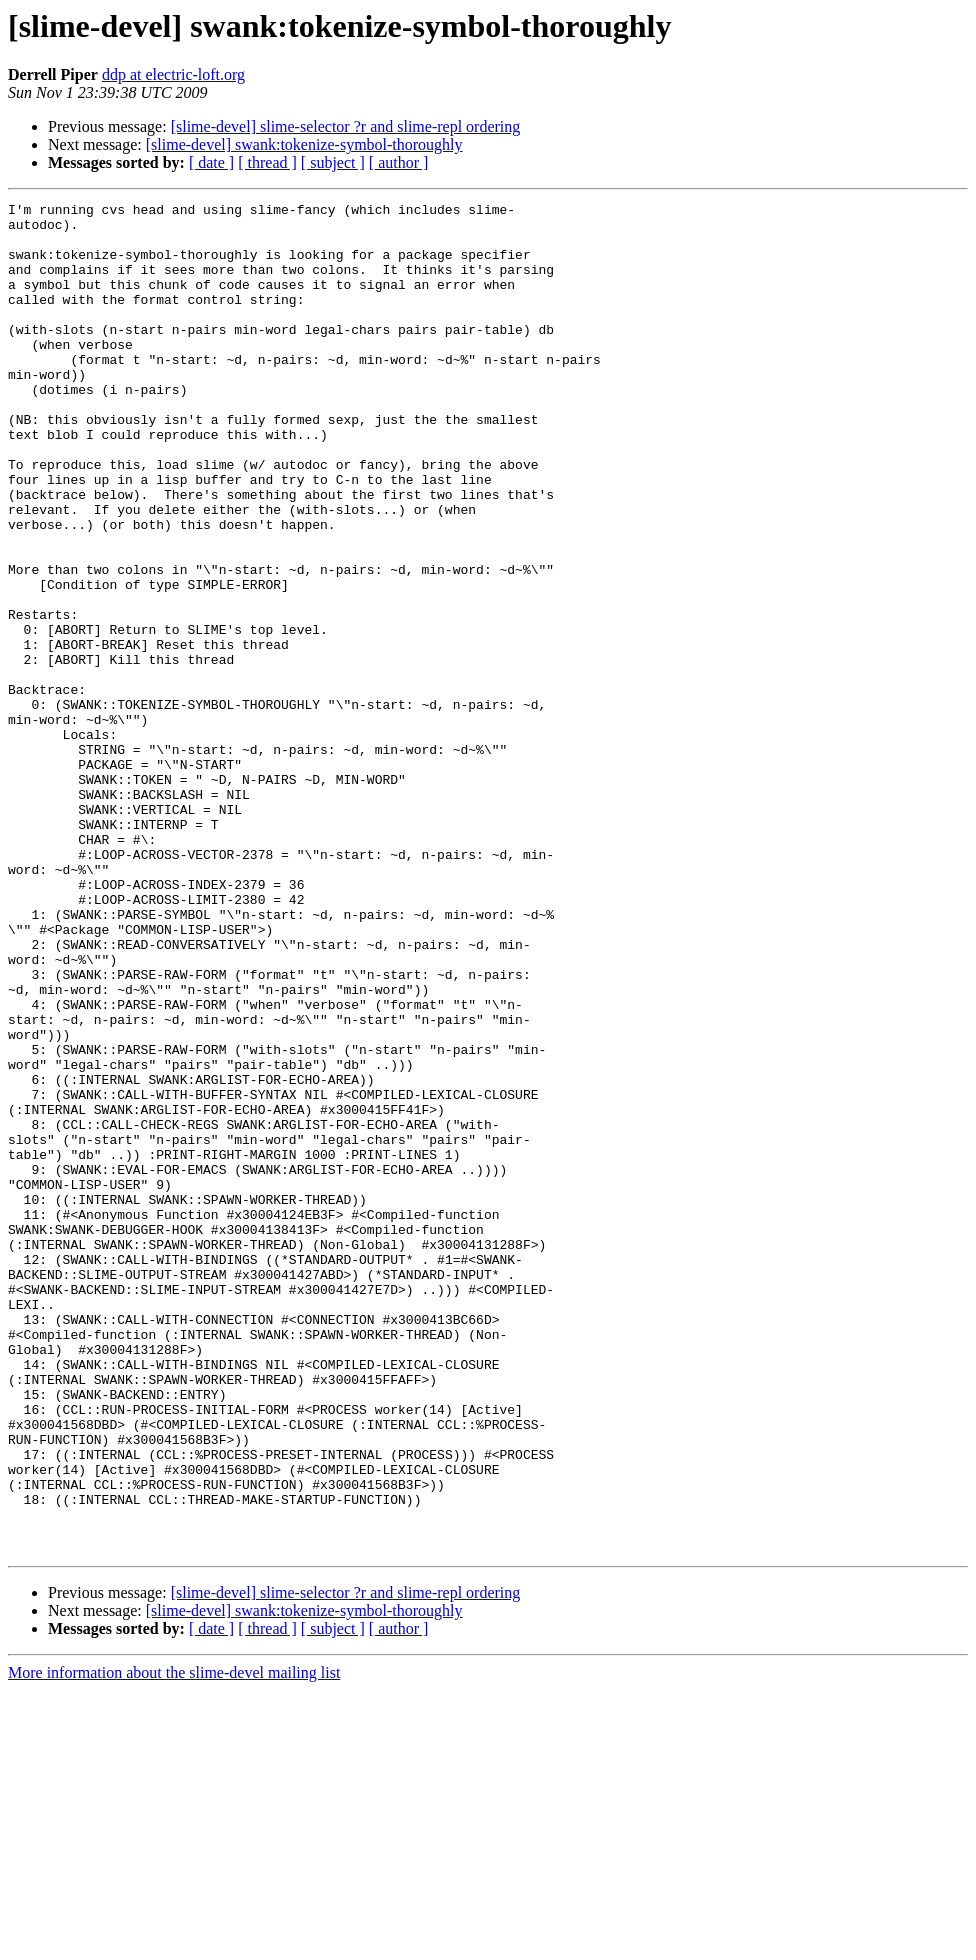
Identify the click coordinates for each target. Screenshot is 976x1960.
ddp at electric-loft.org (173, 74)
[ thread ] (267, 162)
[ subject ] (333, 162)
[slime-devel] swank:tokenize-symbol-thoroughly (304, 144)
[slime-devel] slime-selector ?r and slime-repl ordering (346, 126)
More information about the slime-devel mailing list (174, 1942)
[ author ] (399, 162)
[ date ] (211, 162)
